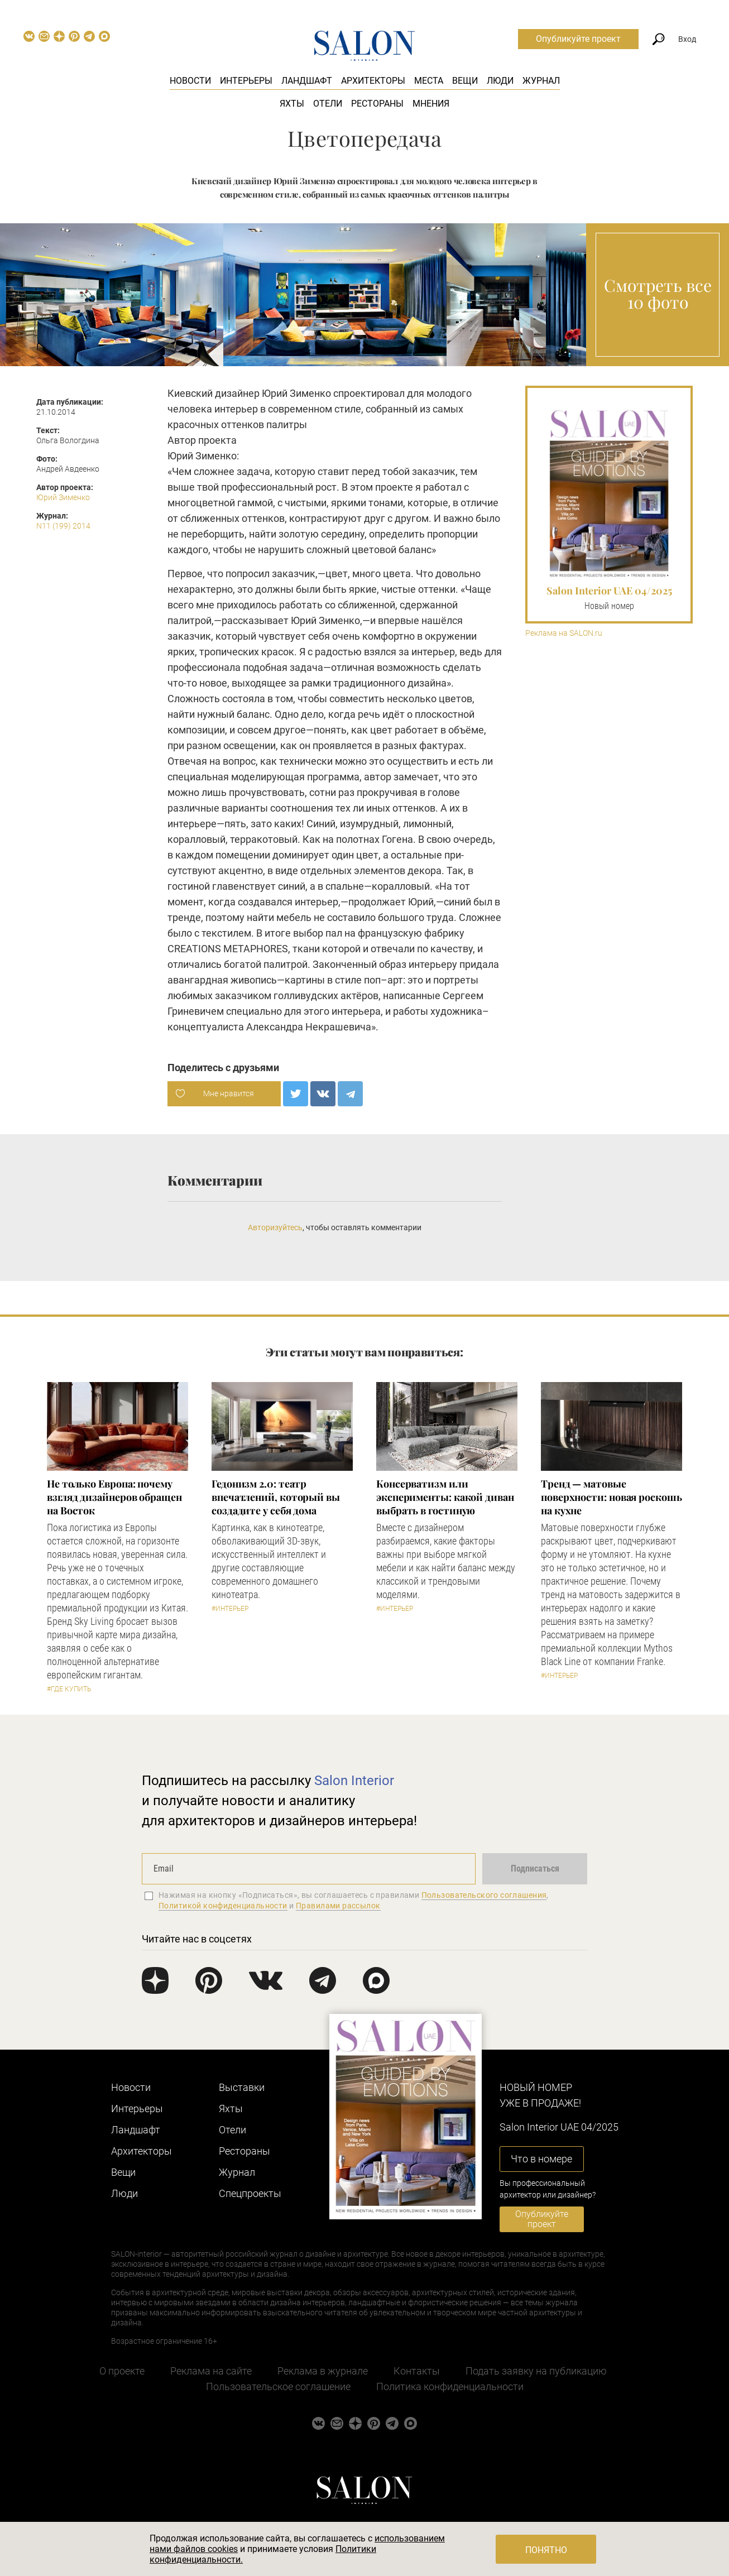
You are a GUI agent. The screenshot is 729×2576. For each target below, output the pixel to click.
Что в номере (541, 2159)
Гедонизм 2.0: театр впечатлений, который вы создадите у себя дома (276, 1497)
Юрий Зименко (63, 497)
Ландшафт (306, 80)
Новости (190, 80)
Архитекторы (373, 80)
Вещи (465, 80)
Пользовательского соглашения (484, 1895)
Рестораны (377, 103)
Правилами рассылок (338, 1905)
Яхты (292, 103)
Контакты (417, 2371)
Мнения (431, 103)
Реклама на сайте (211, 2371)
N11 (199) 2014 (63, 525)
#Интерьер (230, 1608)
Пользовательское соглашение (278, 2386)
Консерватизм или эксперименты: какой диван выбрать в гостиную (445, 1497)
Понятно (546, 2550)
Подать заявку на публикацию (536, 2371)
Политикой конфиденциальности (223, 1905)
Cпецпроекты (250, 2193)
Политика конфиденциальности (450, 2386)
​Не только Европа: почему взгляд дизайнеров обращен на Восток (114, 1497)
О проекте (122, 2371)
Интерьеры (246, 80)
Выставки (242, 2087)
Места (428, 80)
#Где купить (69, 1689)
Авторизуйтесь (275, 1227)
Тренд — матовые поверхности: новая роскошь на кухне (611, 1497)
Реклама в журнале (322, 2371)
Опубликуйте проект (578, 38)
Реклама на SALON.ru (563, 633)
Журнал (541, 80)
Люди (500, 80)
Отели (327, 103)
